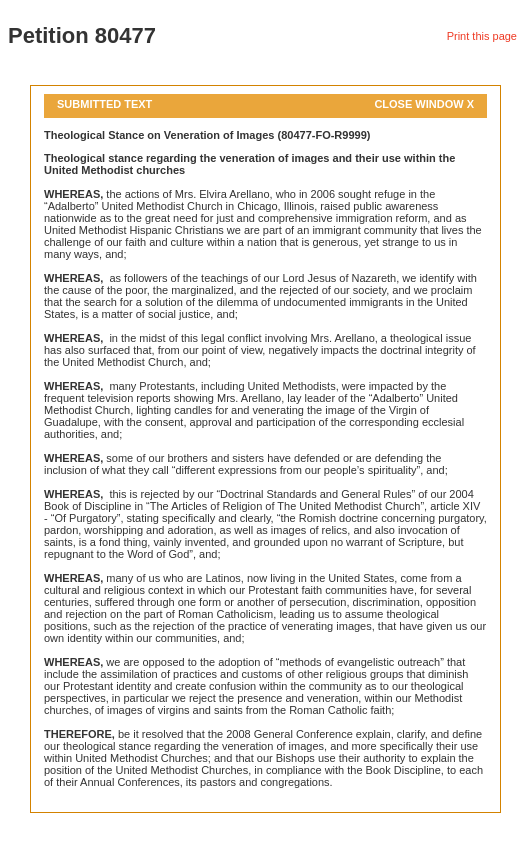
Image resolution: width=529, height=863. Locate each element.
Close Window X (424, 104)
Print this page (482, 36)
